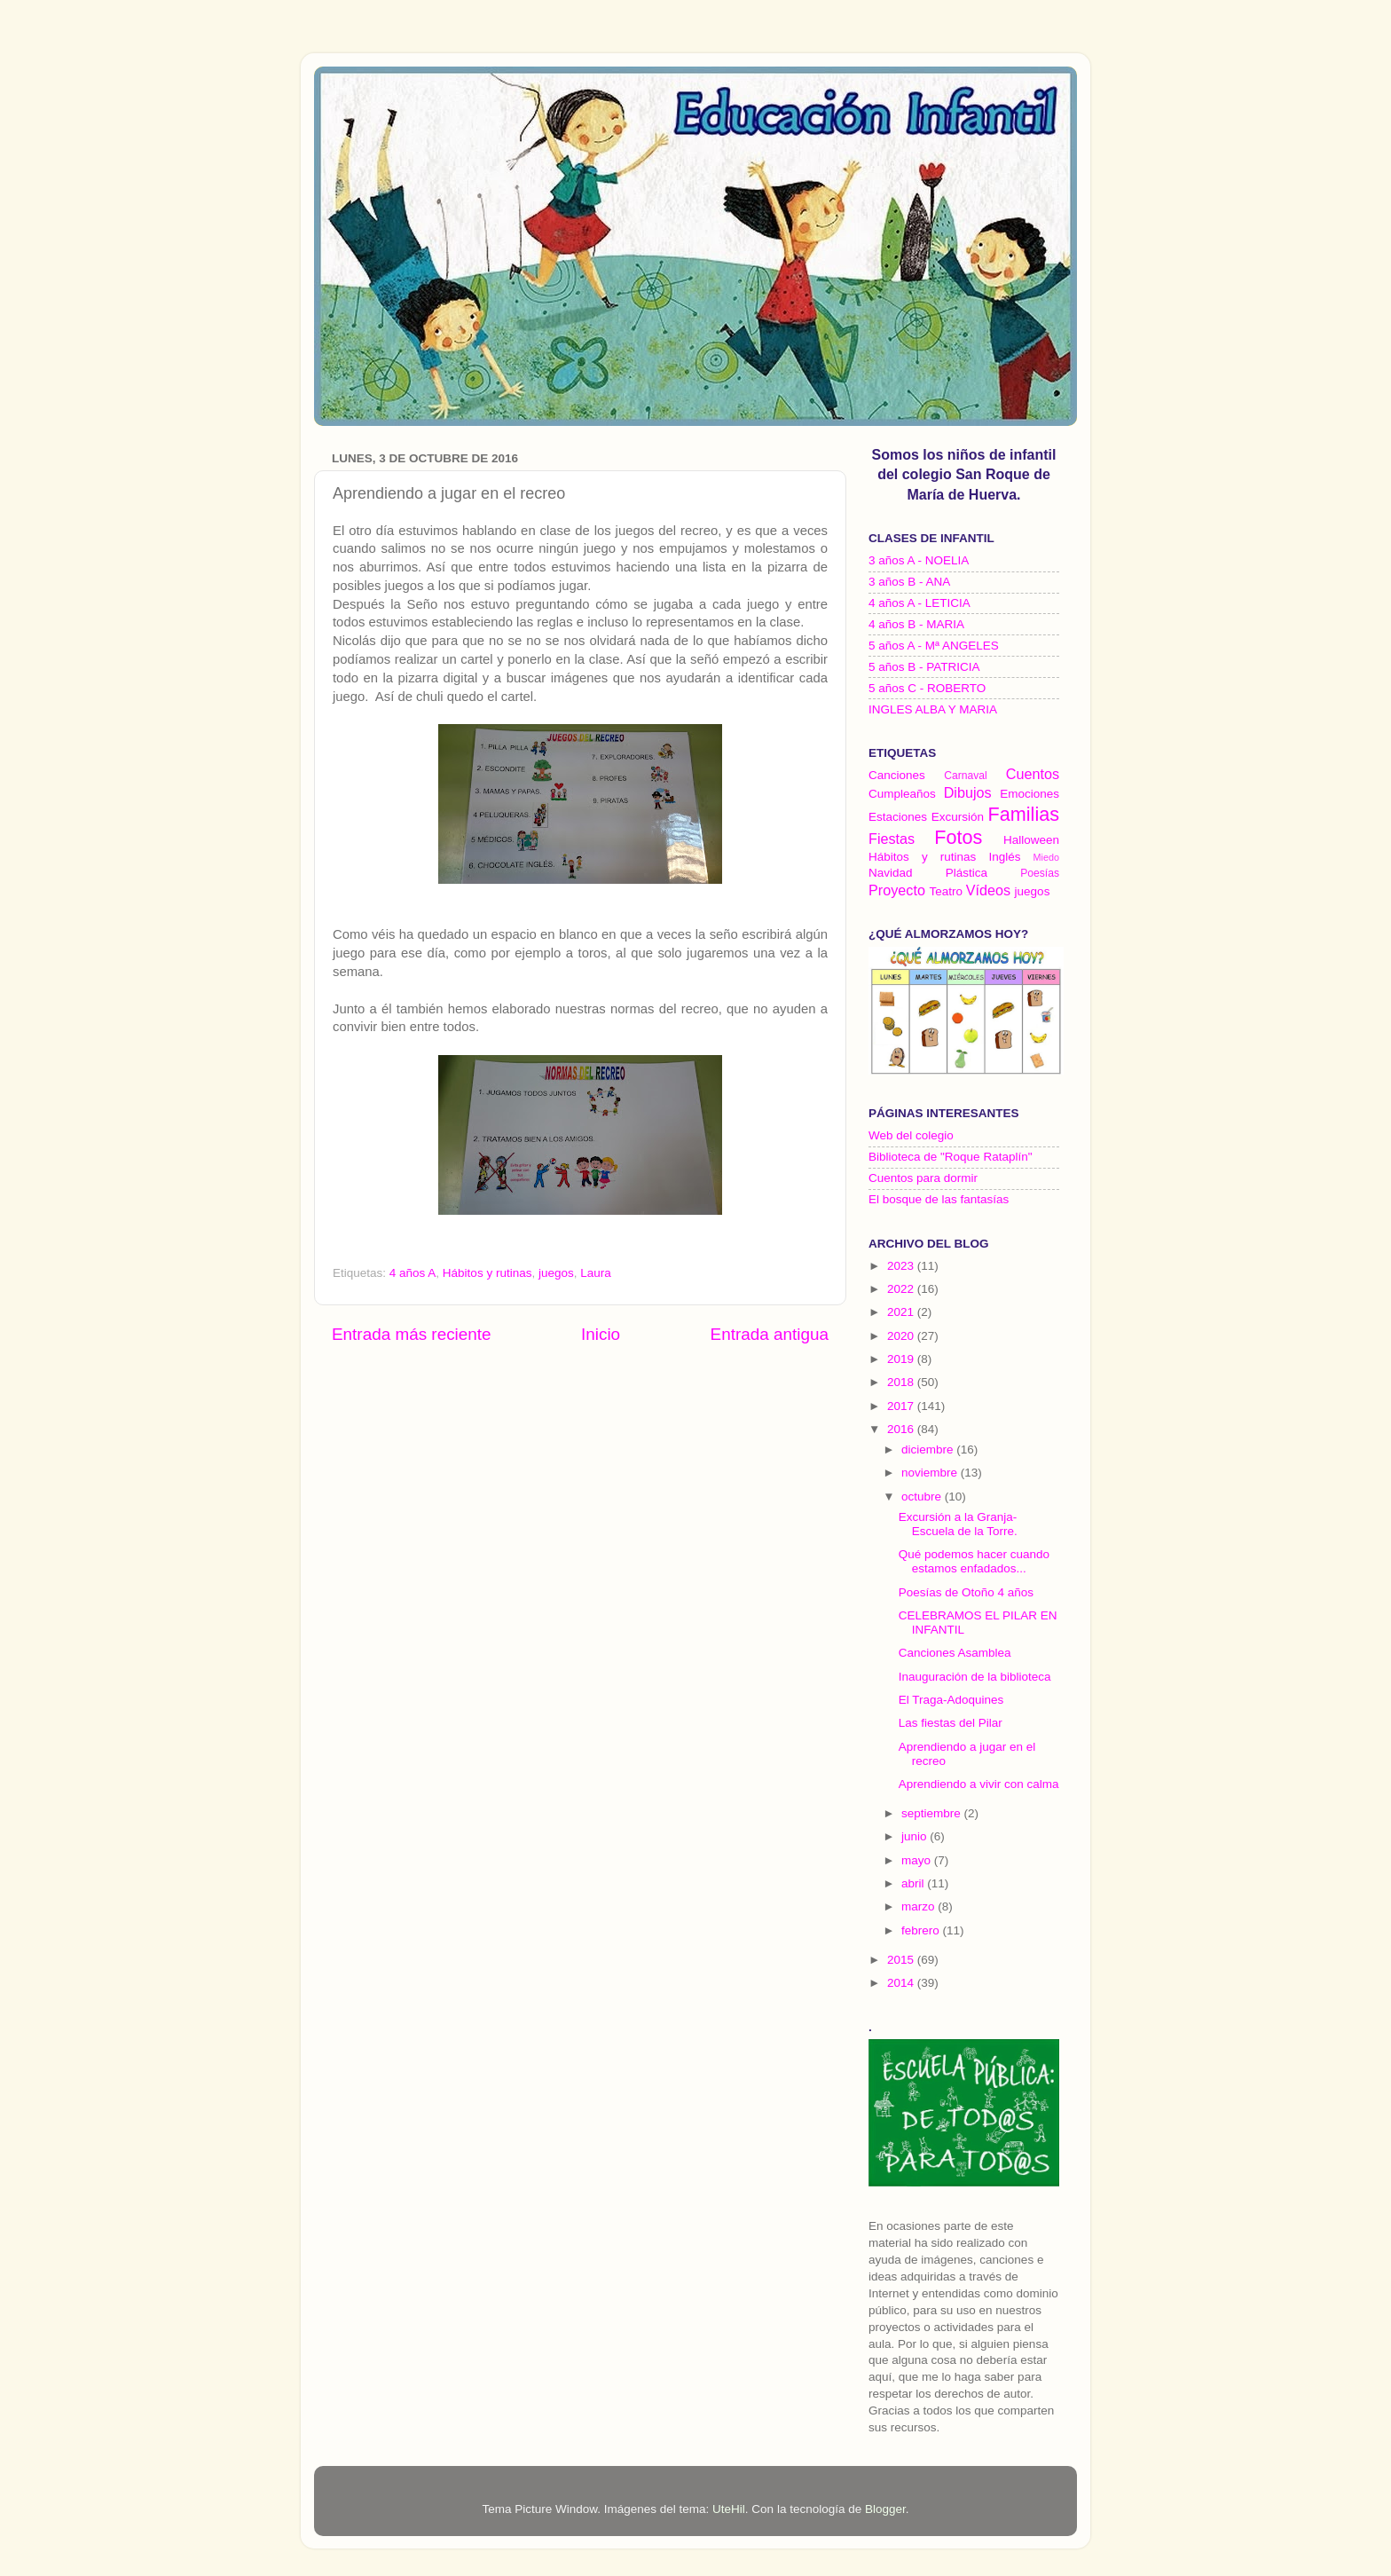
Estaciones (897, 816)
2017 (902, 1406)
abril (914, 1883)
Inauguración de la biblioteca (975, 1676)
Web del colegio (911, 1135)
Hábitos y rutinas (487, 1273)
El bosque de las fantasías (938, 1199)
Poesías (1039, 873)
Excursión (957, 816)
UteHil (728, 2509)
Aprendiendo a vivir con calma (979, 1784)
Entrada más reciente (411, 1334)
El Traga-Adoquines (951, 1699)
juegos (556, 1273)
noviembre (931, 1472)
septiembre (932, 1813)
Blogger (885, 2509)
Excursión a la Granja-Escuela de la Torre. (958, 1524)
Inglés (1004, 856)
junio (915, 1836)
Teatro (946, 891)
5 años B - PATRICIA (924, 667)
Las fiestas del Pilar (950, 1722)
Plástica (966, 872)
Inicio (600, 1334)
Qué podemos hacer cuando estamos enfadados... (974, 1561)
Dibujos (968, 792)
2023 (902, 1265)
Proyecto (896, 890)
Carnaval (965, 775)
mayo (917, 1860)
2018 (902, 1382)
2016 (902, 1429)
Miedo (1046, 857)
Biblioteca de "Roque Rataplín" (950, 1156)
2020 (902, 1336)
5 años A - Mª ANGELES (933, 645)
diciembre (928, 1449)
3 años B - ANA (909, 581)
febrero (922, 1930)
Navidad (890, 872)
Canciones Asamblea (955, 1652)
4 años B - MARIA (916, 624)
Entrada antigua (770, 1334)
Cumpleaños (902, 793)
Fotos (958, 837)
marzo (919, 1906)
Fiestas (891, 839)
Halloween (1031, 840)
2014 (902, 1982)
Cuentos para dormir (923, 1178)
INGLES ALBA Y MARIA (932, 709)
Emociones (1029, 793)
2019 (902, 1359)
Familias (1023, 814)
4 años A (412, 1273)
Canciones (896, 775)
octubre (923, 1496)
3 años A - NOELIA (918, 560)
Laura (595, 1273)
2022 (902, 1289)
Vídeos (988, 890)
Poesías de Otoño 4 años (966, 1592)
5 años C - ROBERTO (927, 688)
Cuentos (1032, 774)
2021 (902, 1312)
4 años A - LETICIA (919, 603)
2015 (902, 1959)
